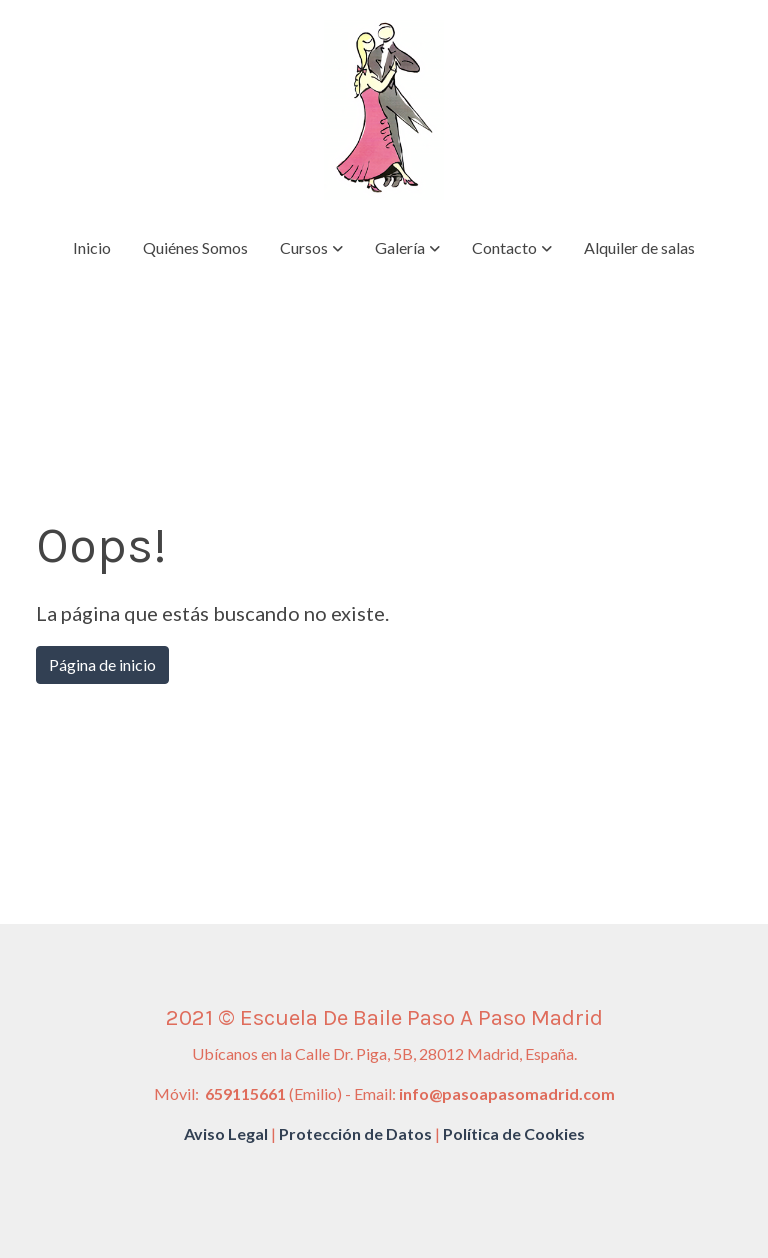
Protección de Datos (355, 1133)
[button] (311, 248)
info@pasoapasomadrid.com (507, 1093)
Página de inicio (102, 664)
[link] (384, 110)
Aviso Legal (226, 1133)
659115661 (244, 1093)
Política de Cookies (514, 1133)
